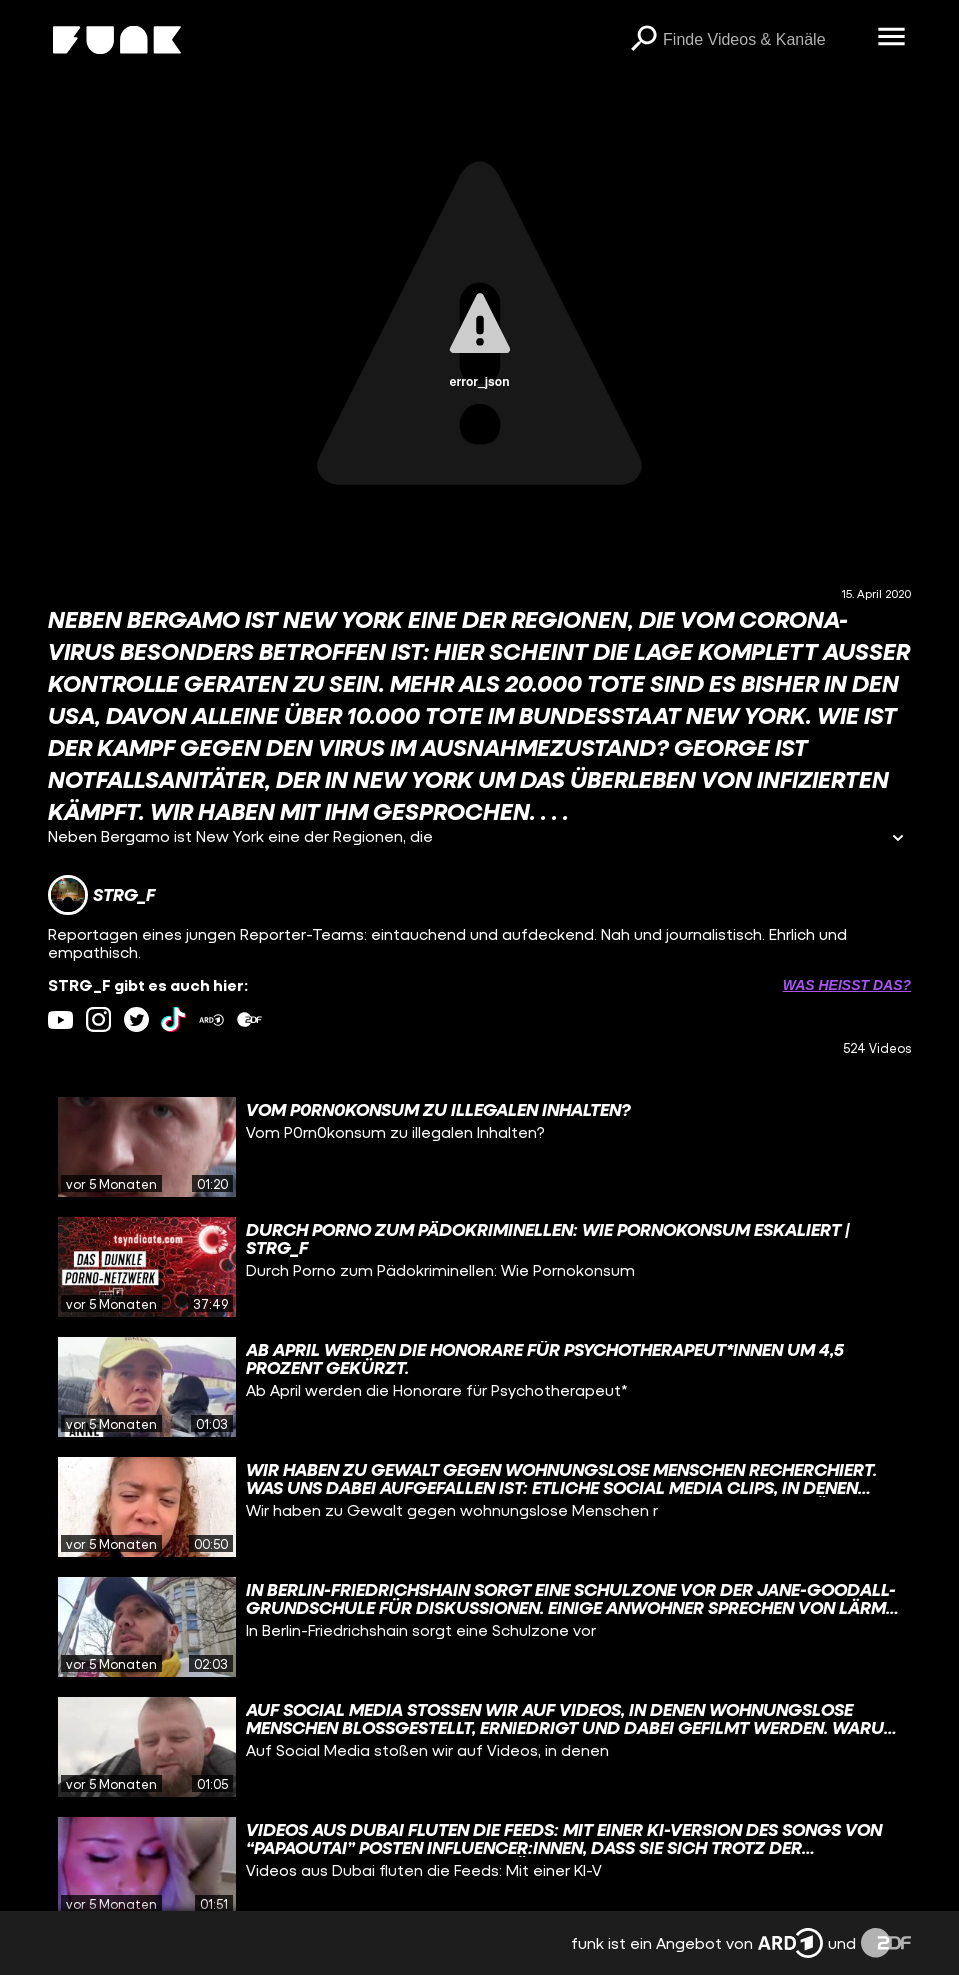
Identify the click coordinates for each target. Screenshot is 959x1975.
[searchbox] (763, 40)
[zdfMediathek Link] (249, 1019)
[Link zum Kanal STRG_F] (101, 895)
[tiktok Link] (173, 1019)
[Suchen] (643, 40)
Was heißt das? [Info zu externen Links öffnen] (847, 985)
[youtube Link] (60, 1019)
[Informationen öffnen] (898, 839)
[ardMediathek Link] (211, 1019)
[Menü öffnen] (891, 38)
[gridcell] (479, 1147)
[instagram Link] (98, 1019)
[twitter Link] (136, 1019)
